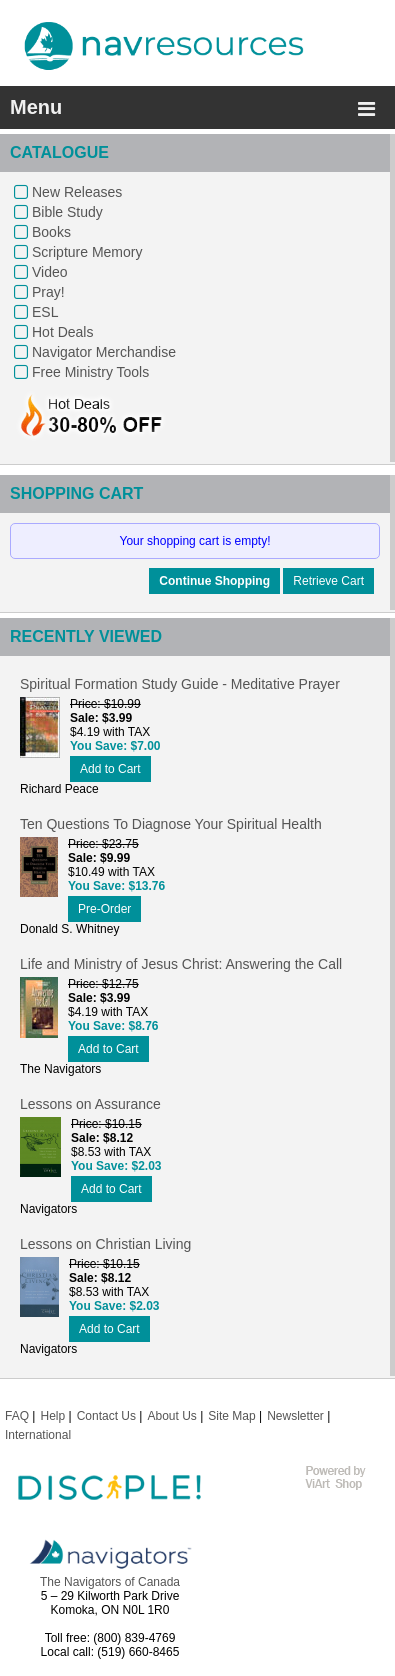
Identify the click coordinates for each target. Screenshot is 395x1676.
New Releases (77, 192)
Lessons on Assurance (90, 1104)
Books (51, 232)
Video (50, 272)
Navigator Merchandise (104, 352)
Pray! (48, 292)
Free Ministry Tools (90, 372)
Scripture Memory (87, 252)
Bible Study (67, 212)
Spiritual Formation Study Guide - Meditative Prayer (180, 684)
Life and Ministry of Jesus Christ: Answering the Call (181, 964)
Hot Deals (62, 332)
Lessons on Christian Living (105, 1244)
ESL (45, 312)
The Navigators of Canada (110, 1582)
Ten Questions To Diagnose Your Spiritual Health (171, 824)
